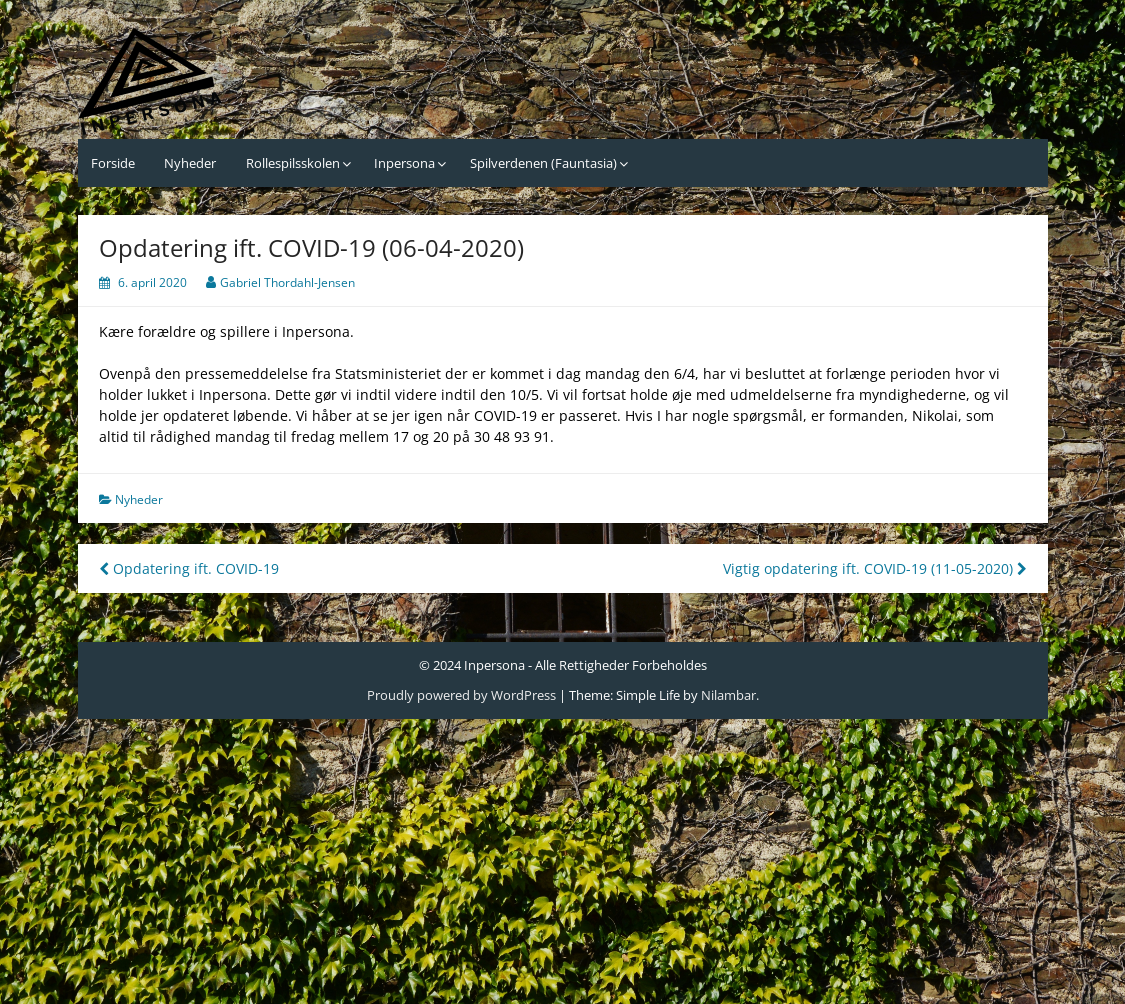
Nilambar (728, 695)
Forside (113, 163)
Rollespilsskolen (293, 163)
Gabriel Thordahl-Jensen (287, 282)
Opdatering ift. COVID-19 (189, 568)
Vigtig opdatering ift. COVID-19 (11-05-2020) (875, 568)
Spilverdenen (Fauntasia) (543, 163)
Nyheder (190, 163)
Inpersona (404, 163)
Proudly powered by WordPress (461, 695)
